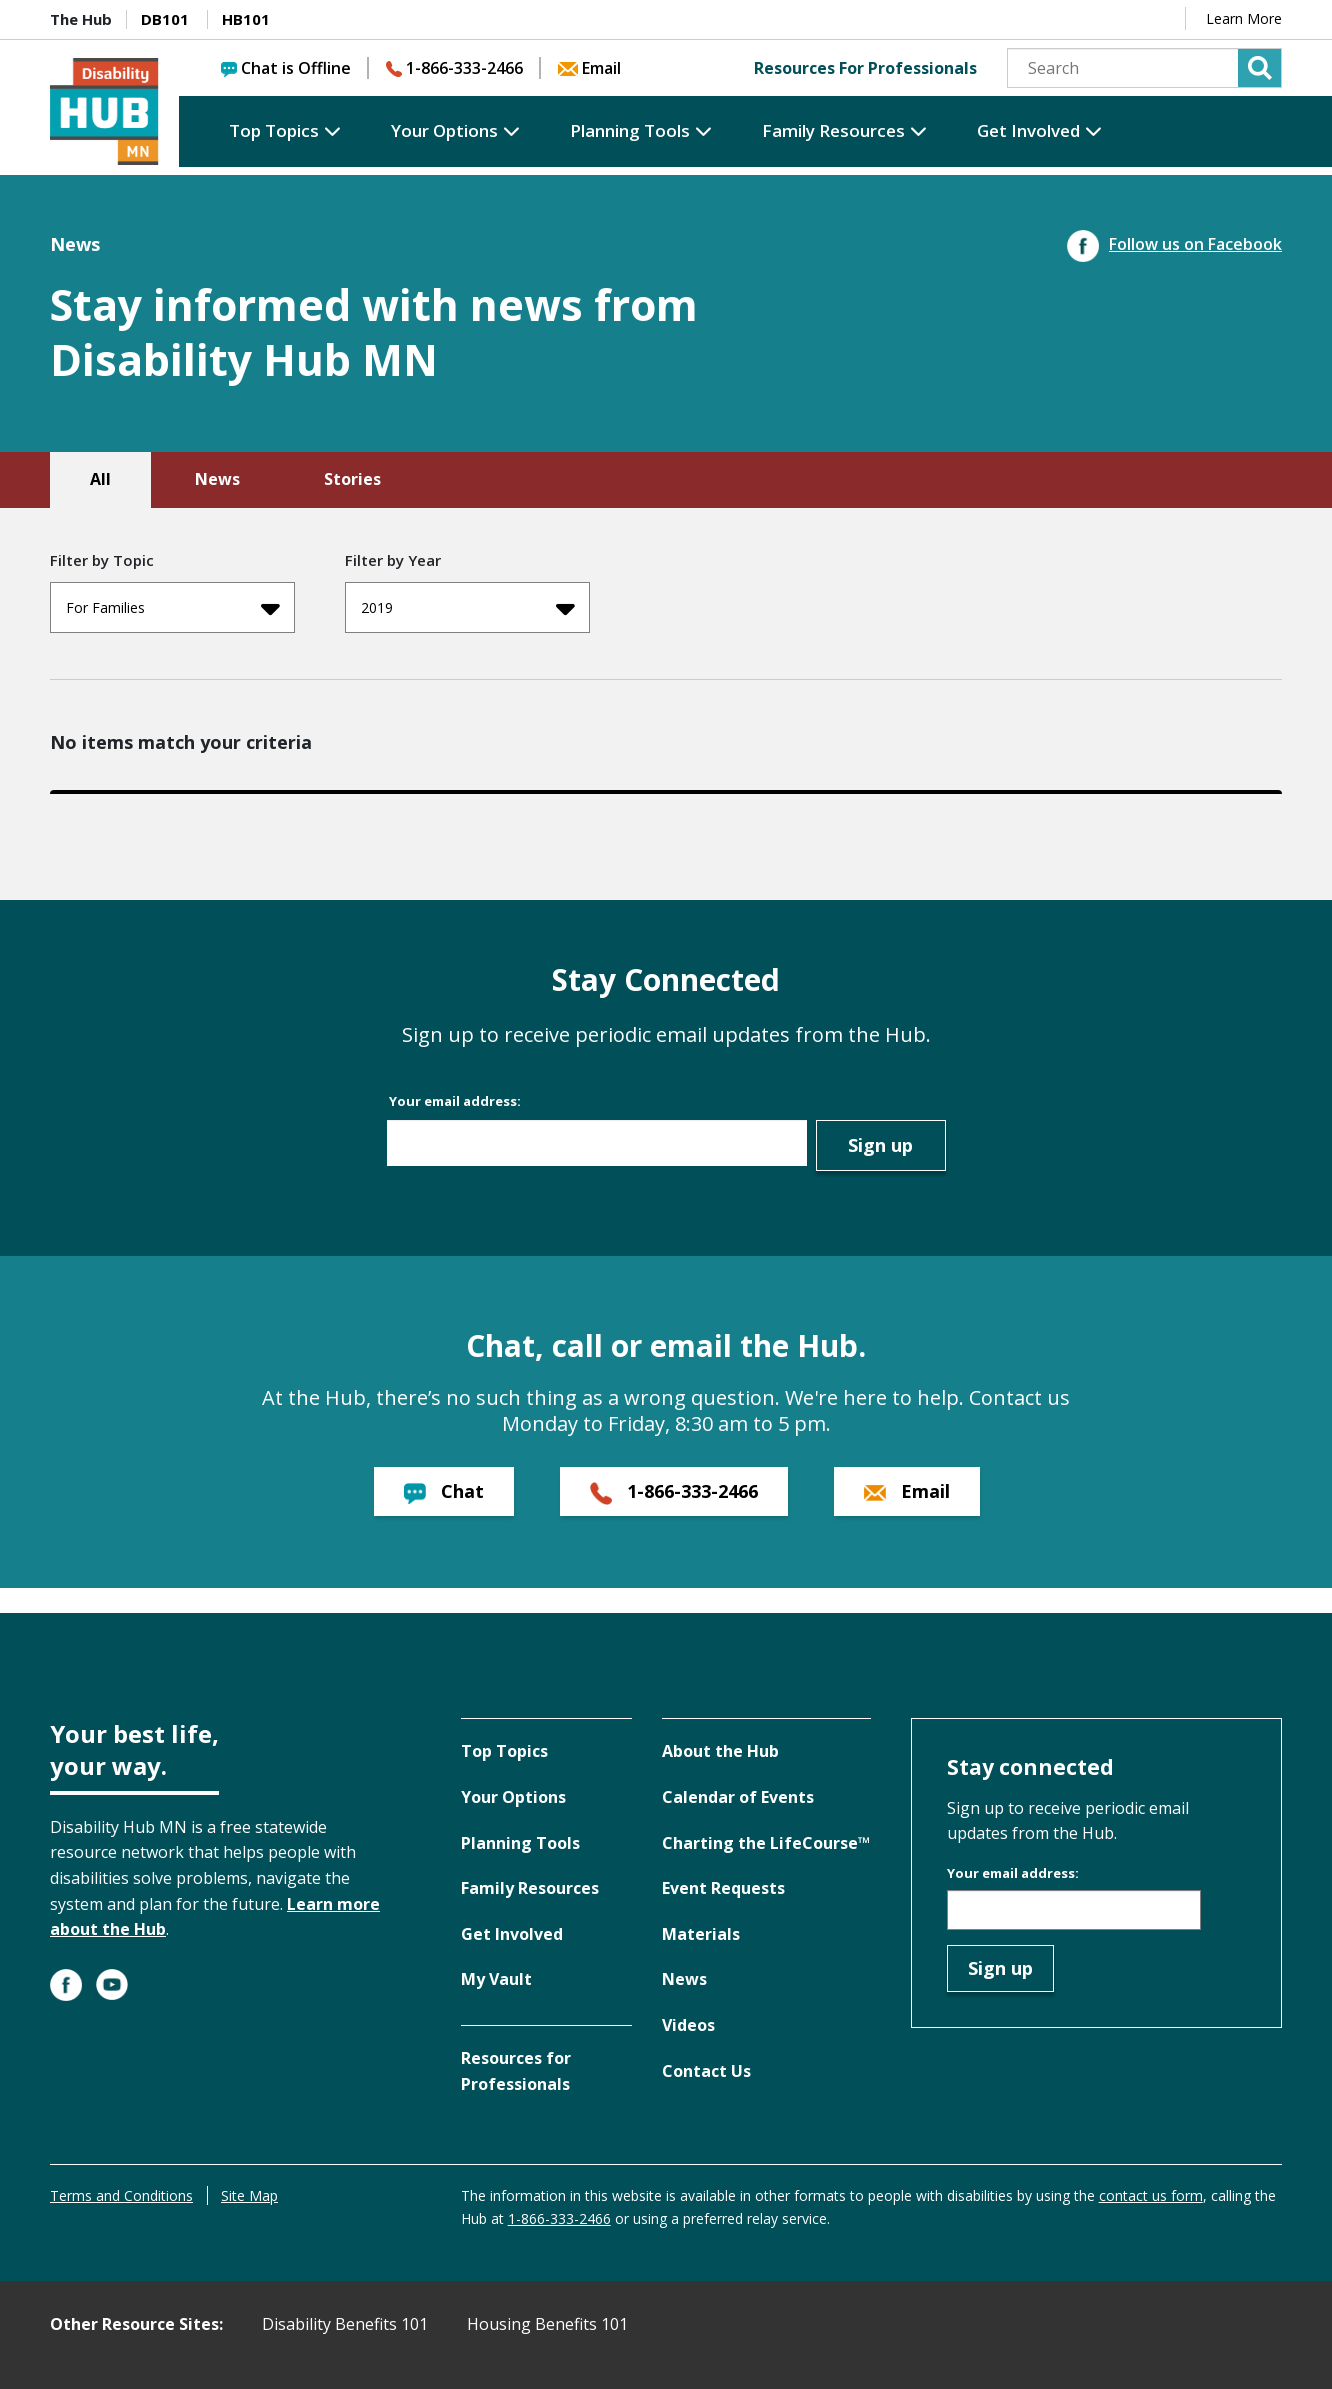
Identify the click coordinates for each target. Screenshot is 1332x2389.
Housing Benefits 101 (547, 2324)
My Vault (496, 1979)
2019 (468, 608)
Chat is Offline (286, 68)
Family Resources (833, 130)
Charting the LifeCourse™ (766, 1843)
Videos (688, 2025)
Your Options (444, 130)
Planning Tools (630, 130)
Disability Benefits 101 (345, 2324)
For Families (173, 608)
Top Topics (274, 130)
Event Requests (723, 1888)
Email (589, 68)
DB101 (165, 19)
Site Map (249, 2195)
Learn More (1244, 18)
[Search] (1144, 68)
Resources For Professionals (865, 68)
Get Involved (1028, 130)
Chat (444, 1491)
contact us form (1151, 2195)
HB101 (246, 19)
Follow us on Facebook (1174, 244)
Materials (701, 1934)
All (100, 479)
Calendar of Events (738, 1797)
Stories (352, 479)
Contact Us (706, 2071)
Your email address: (455, 1101)
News (217, 479)
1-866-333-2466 (454, 68)
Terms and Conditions (121, 2195)
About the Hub (720, 1751)
